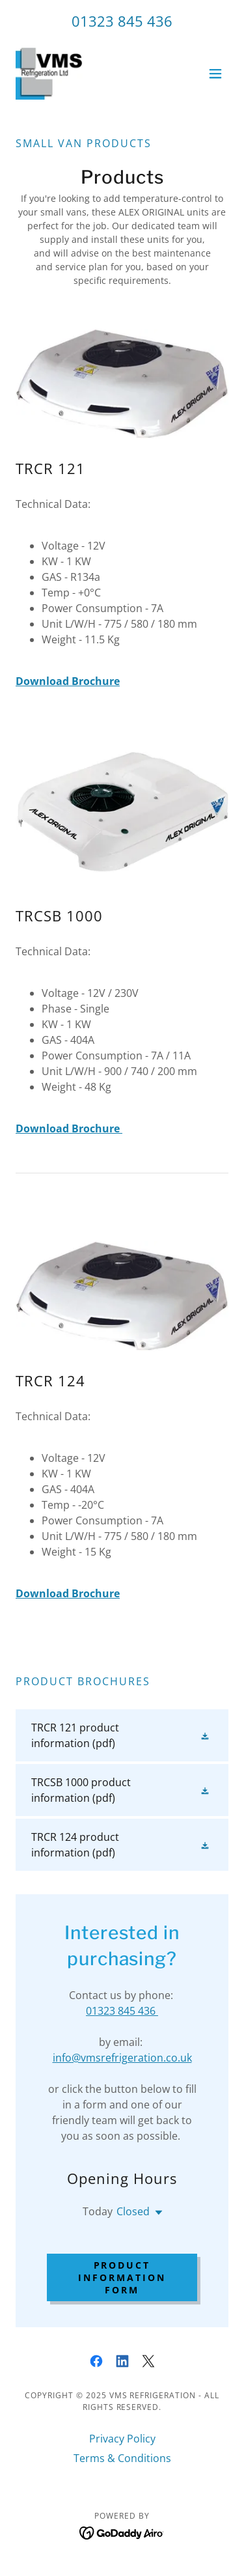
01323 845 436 (122, 2011)
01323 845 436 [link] (122, 21)
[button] (215, 74)
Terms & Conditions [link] (122, 2458)
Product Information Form (122, 2277)
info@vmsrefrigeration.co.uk (122, 2058)
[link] (49, 74)
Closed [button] (133, 2211)
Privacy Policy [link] (122, 2438)
